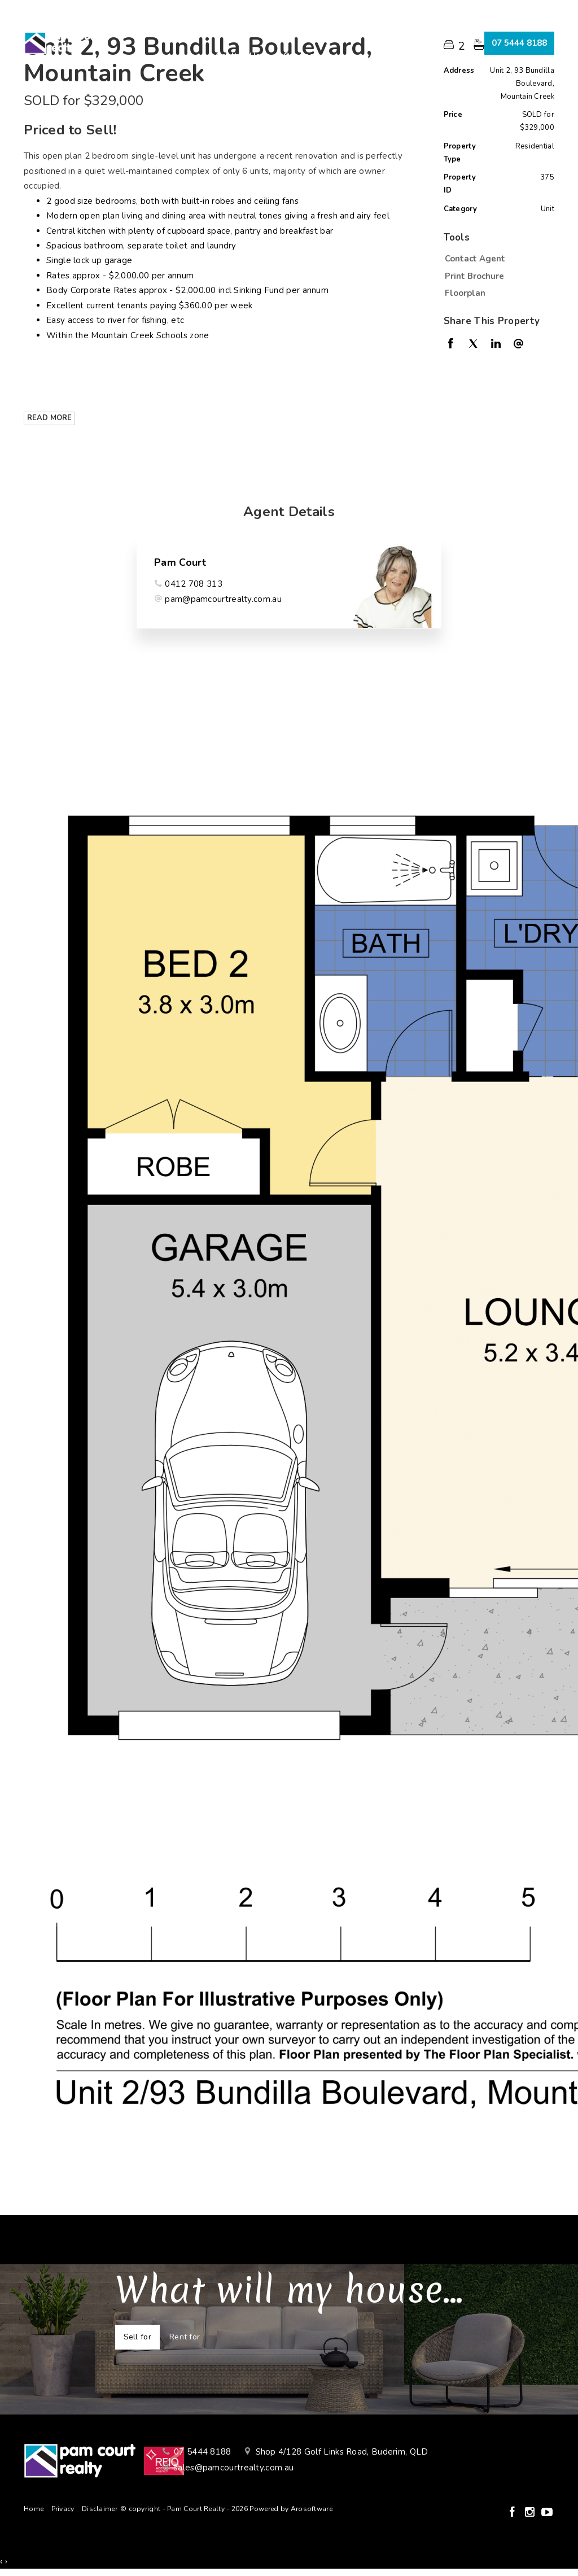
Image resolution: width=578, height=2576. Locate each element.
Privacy (63, 2508)
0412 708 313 (193, 584)
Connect (300, 56)
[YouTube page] (547, 2513)
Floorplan (465, 293)
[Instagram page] (531, 2513)
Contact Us (238, 56)
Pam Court (180, 562)
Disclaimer (99, 2508)
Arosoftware (311, 2508)
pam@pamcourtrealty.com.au (223, 599)
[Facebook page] (513, 2513)
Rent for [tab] (184, 2337)
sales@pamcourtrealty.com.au (234, 2467)
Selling (257, 30)
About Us (369, 30)
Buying (205, 30)
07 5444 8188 (519, 43)
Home (156, 30)
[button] (496, 276)
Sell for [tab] (137, 2337)
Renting (311, 30)
